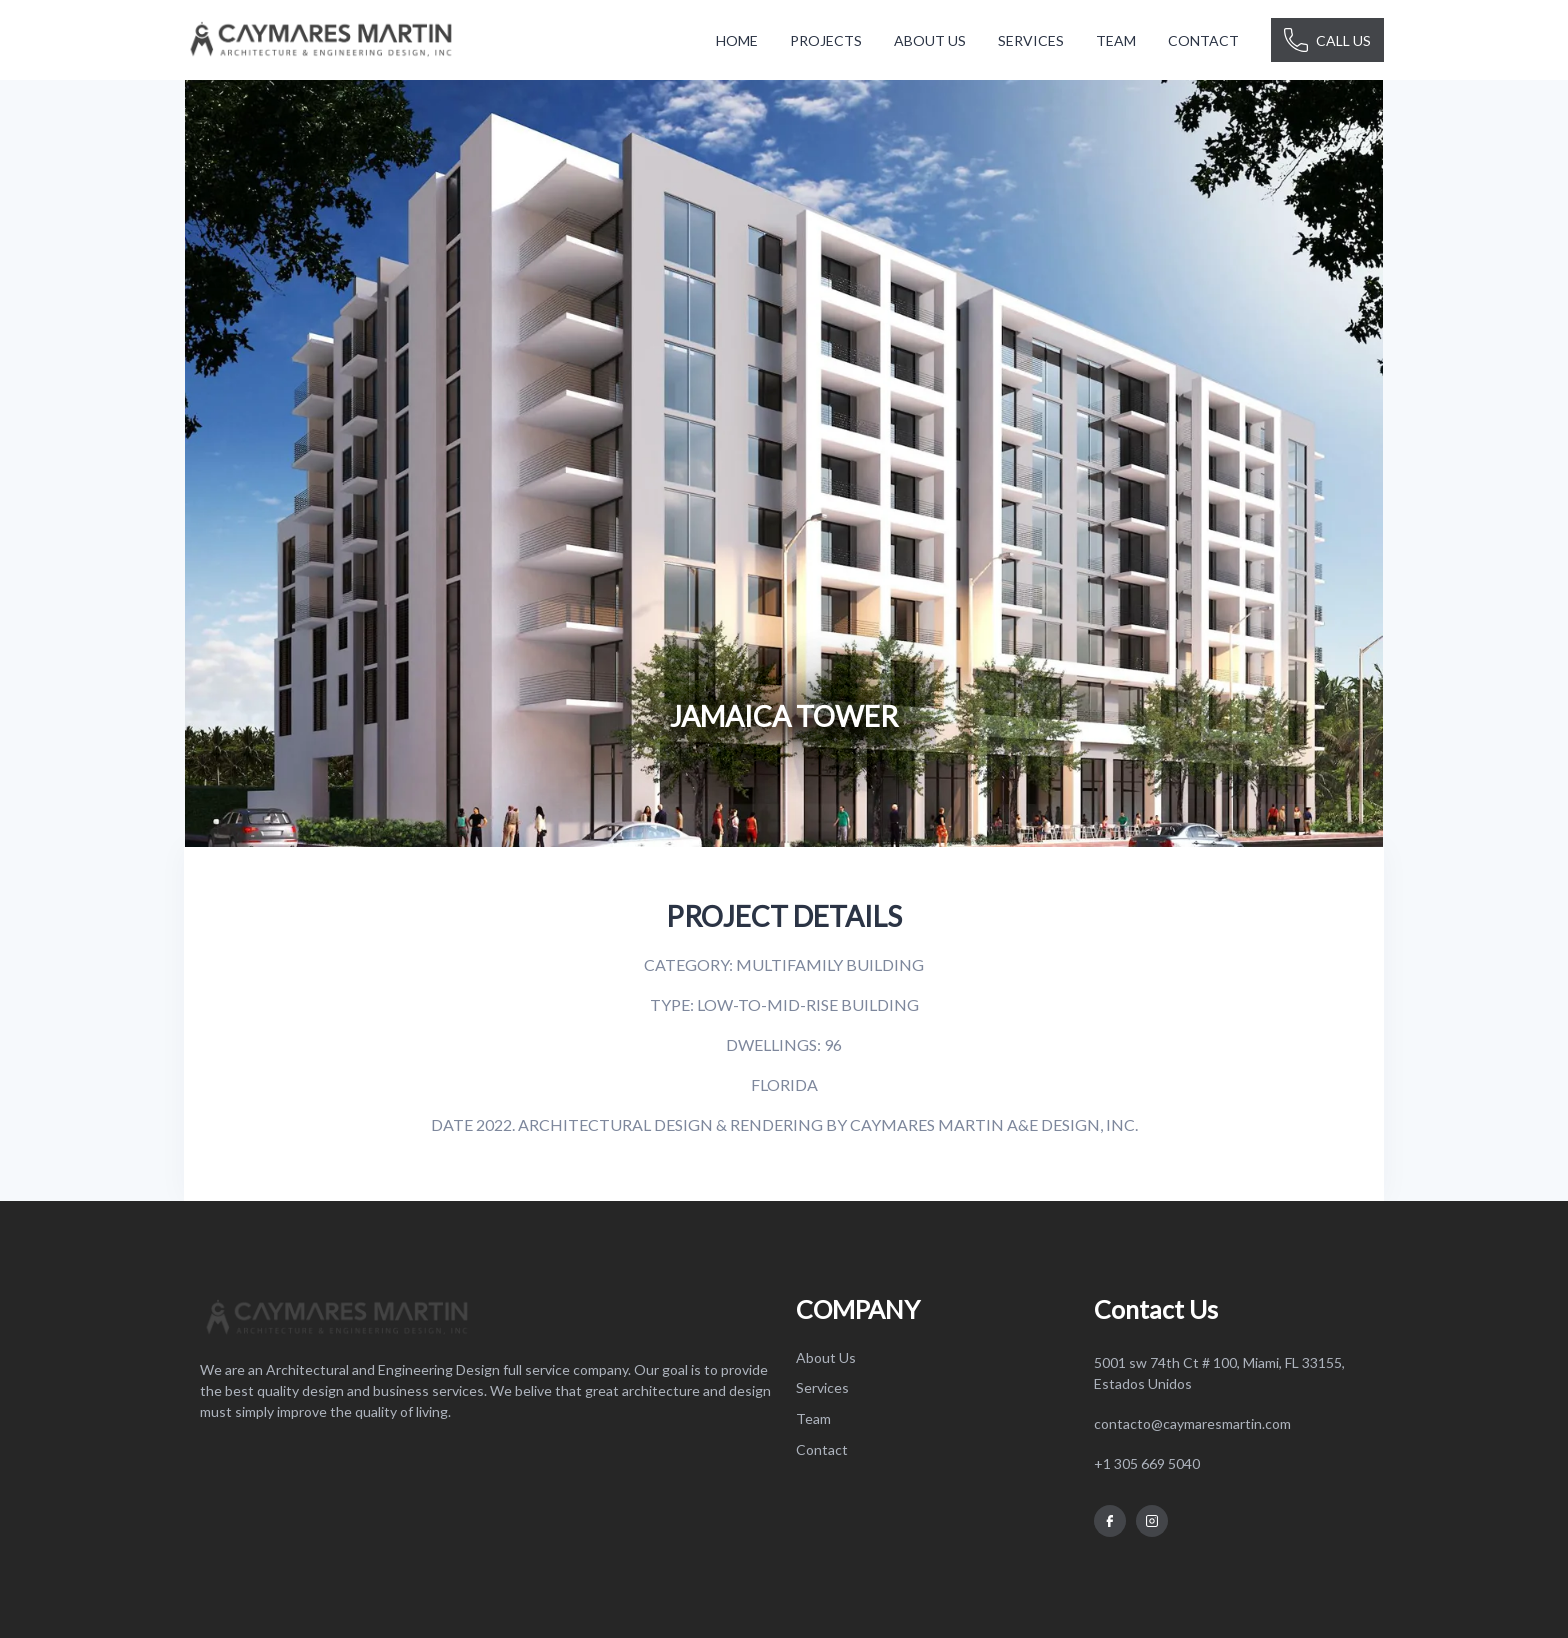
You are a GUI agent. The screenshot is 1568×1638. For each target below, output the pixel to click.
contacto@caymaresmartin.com (1192, 1423)
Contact (822, 1449)
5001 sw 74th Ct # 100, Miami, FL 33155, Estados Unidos (1219, 1373)
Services (822, 1387)
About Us (826, 1357)
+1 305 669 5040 (1147, 1463)
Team (813, 1418)
